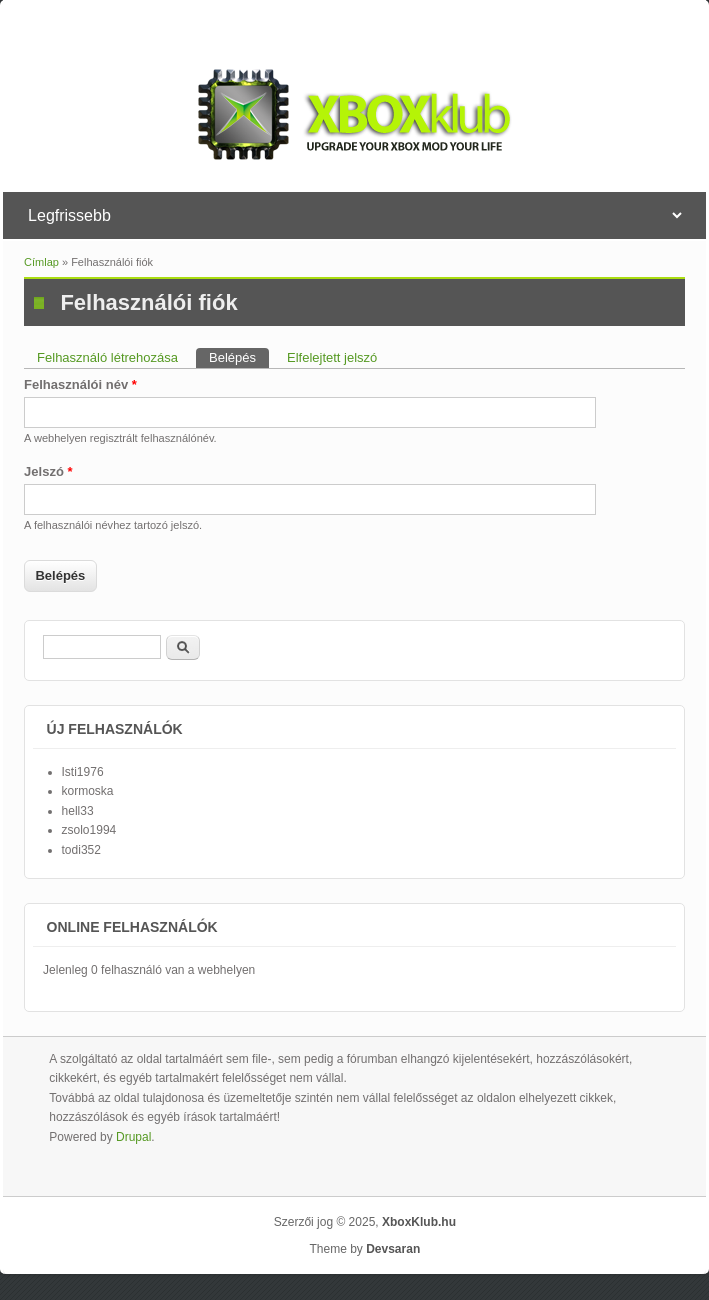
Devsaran (393, 1249)
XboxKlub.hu (419, 1222)
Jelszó (48, 471)
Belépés (239, 356)
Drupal (133, 1137)
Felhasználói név (80, 384)
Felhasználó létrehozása (107, 357)
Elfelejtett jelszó (332, 357)
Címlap (41, 262)
